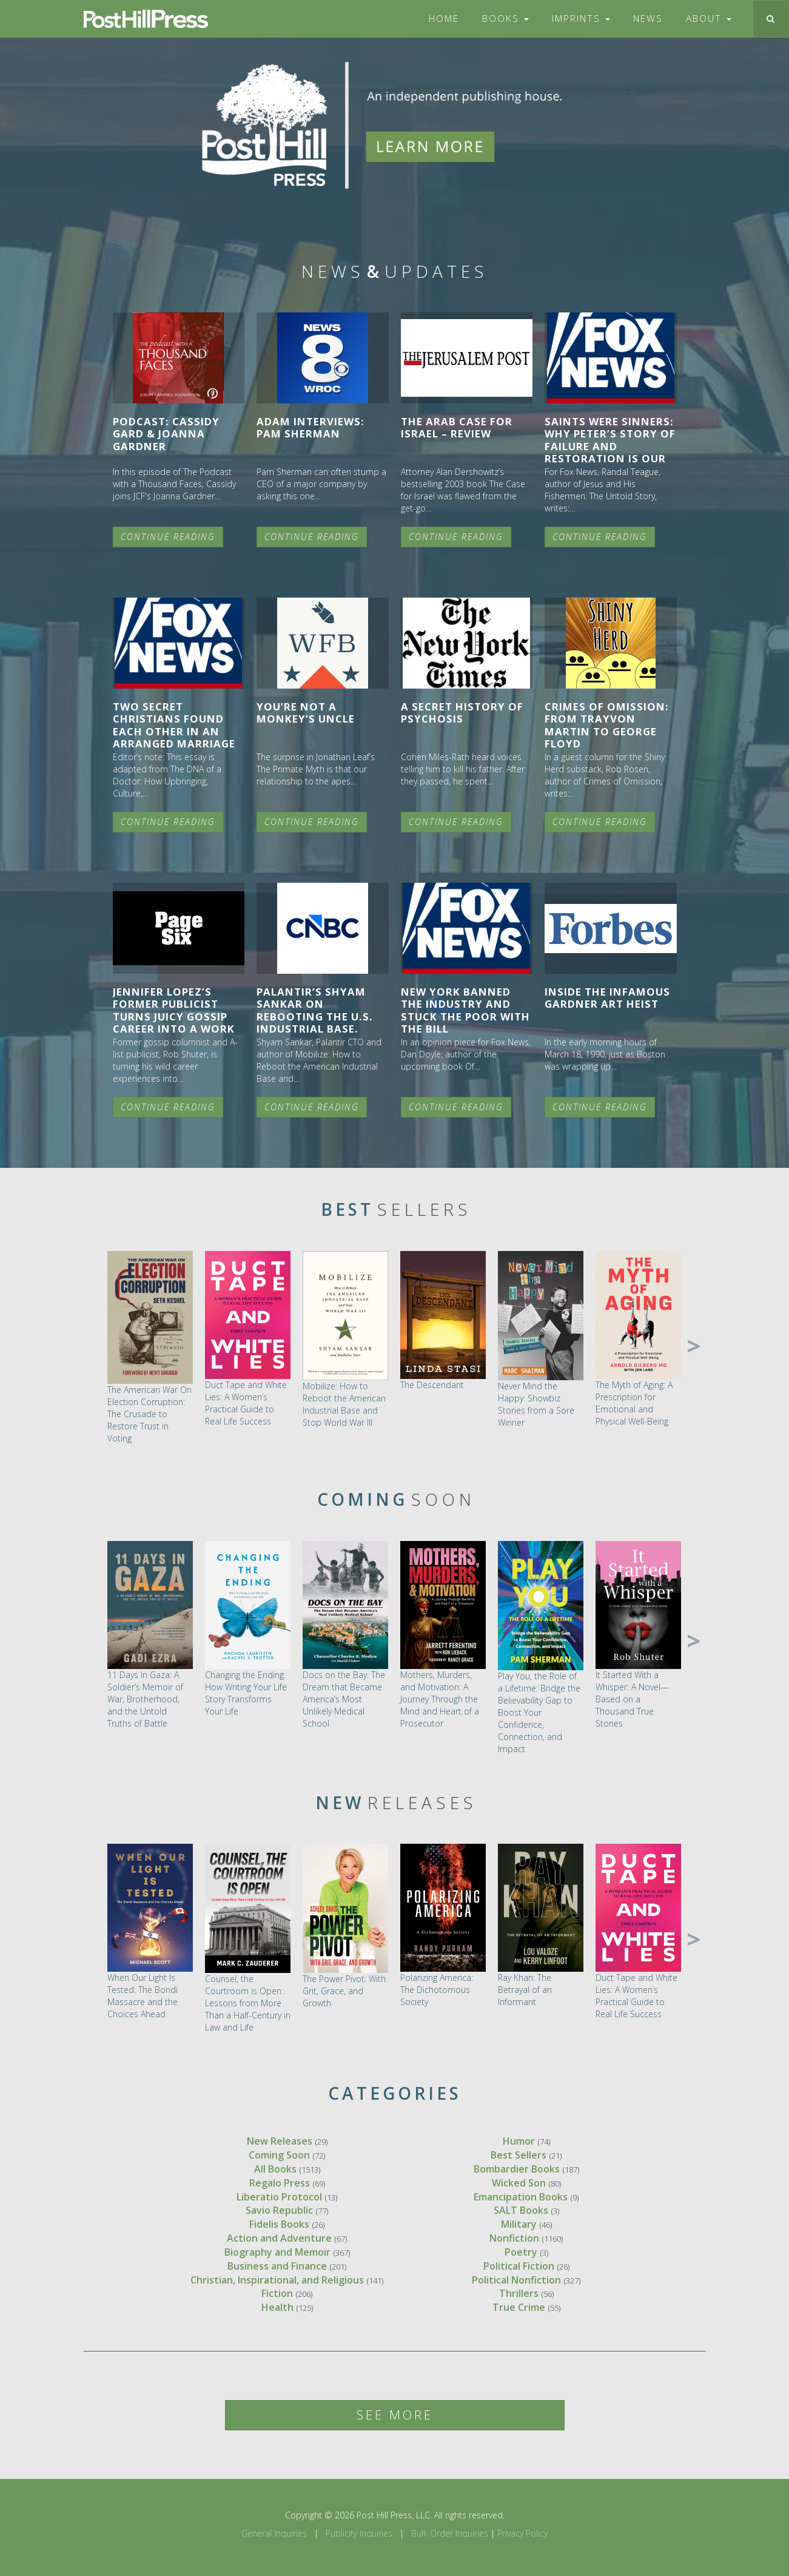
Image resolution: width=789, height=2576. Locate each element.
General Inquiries (274, 2533)
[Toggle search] (770, 19)
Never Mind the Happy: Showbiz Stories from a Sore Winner (536, 1404)
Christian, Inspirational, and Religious (277, 2280)
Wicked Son (519, 2183)
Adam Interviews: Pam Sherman (310, 427)
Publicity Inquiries (359, 2533)
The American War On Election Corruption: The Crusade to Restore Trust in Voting (149, 1414)
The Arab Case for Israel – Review (456, 427)
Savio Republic (279, 2210)
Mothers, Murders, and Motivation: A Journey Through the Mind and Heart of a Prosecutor (439, 1699)
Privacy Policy (522, 2533)
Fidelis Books (279, 2224)
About (708, 18)
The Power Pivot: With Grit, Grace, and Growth (344, 1991)
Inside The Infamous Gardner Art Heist (607, 998)
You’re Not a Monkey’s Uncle (306, 713)
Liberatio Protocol (279, 2196)
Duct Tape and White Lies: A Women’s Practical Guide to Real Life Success (246, 1403)
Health (277, 2307)
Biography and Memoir (277, 2252)
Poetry (521, 2252)
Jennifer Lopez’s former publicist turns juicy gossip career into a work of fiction (174, 1016)
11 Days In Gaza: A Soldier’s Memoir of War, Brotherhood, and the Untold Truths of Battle (145, 1699)
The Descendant (432, 1385)
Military (519, 2224)
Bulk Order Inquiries (449, 2533)
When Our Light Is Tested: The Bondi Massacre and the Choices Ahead (142, 1996)
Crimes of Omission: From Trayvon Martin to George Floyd (607, 725)
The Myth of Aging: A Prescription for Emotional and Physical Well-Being (634, 1403)
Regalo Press (279, 2183)
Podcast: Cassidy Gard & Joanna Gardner (166, 433)
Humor (519, 2141)
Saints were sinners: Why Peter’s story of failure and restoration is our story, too (610, 445)
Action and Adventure (279, 2238)
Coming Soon (279, 2155)
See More (395, 2414)
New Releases (279, 2141)
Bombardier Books (517, 2169)
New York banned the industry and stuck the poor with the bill (465, 1010)
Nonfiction (514, 2238)
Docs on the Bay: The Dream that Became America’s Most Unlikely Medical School (344, 1699)
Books (505, 18)
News (648, 18)
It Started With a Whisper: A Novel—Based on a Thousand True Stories (632, 1699)
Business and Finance (277, 2266)
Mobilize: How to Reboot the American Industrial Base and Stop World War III (344, 1404)
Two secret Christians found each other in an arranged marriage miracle (174, 731)
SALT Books (521, 2210)
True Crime (518, 2307)
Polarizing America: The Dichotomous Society (436, 1990)
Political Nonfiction (516, 2280)
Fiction (277, 2293)
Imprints (581, 18)
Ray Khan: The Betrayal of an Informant (525, 1990)
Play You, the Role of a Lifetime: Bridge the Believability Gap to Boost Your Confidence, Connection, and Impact (539, 1712)
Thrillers (519, 2293)
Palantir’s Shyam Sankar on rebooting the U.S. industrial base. (315, 1010)
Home (444, 18)
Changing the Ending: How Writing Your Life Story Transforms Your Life (246, 1693)
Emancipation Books (521, 2196)
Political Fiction (518, 2266)
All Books (275, 2169)
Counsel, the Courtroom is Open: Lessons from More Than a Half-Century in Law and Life (247, 2003)
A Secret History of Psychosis (462, 713)
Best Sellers (518, 2155)
